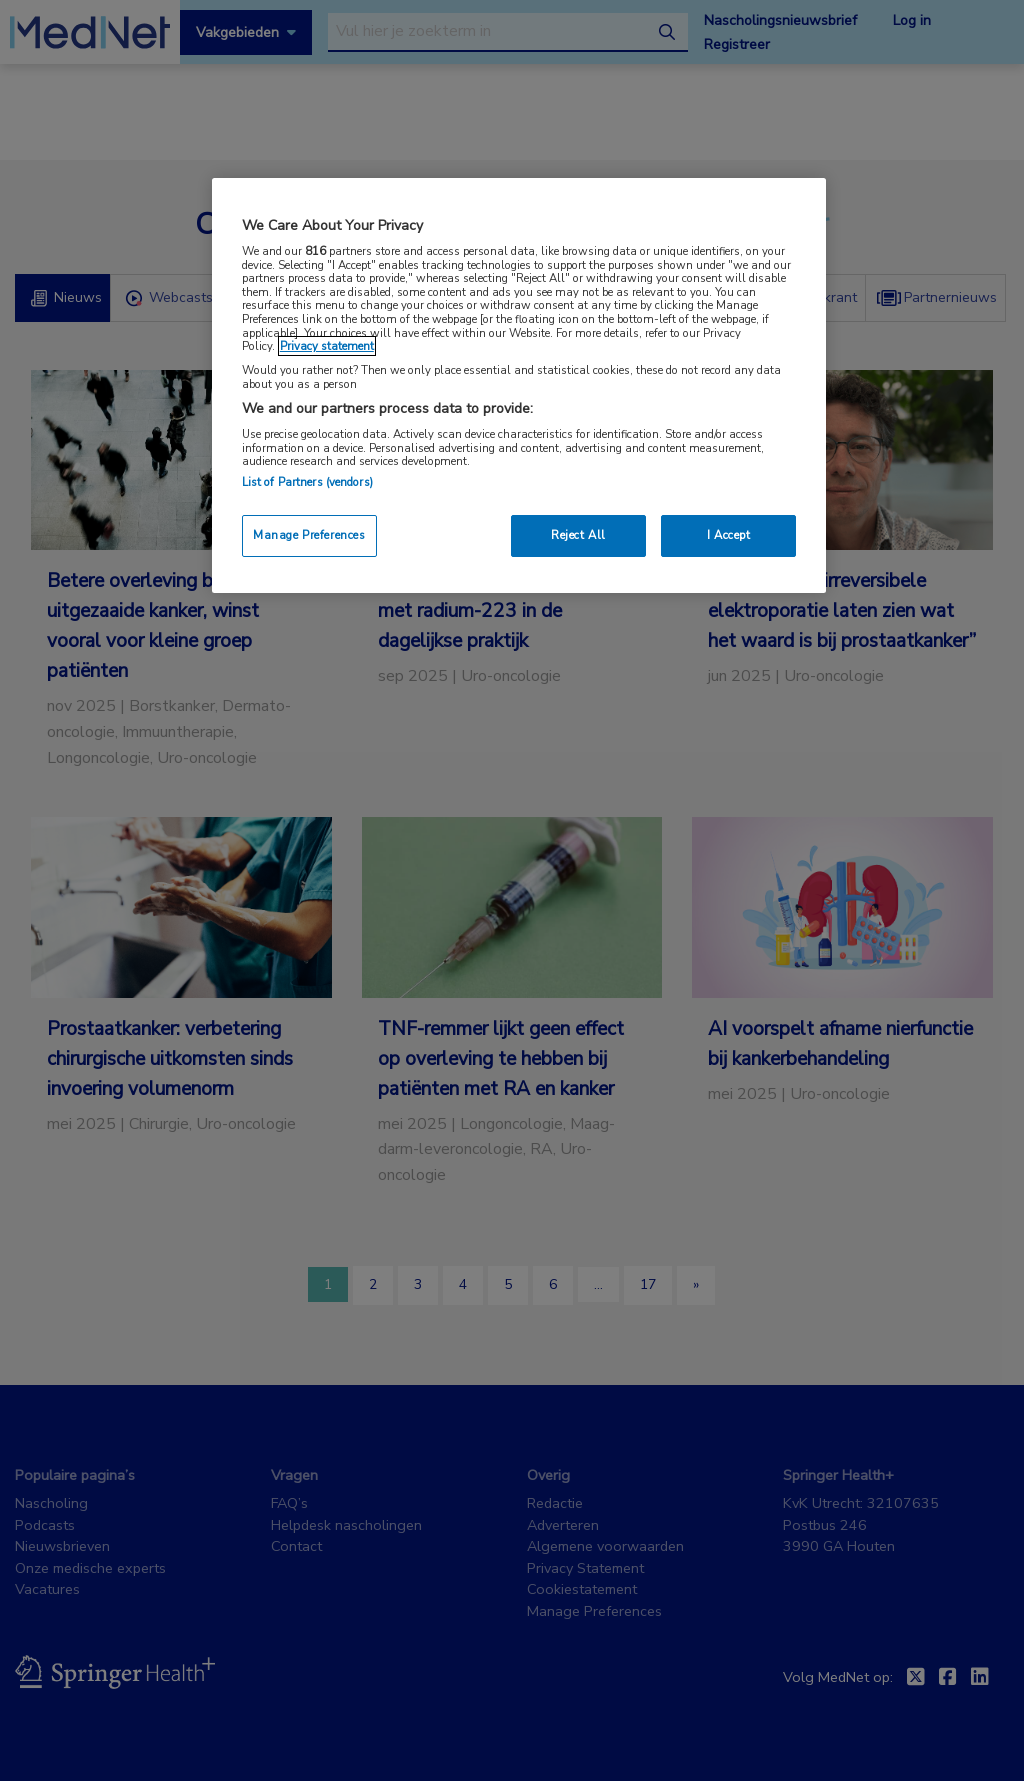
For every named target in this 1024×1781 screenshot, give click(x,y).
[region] (519, 385)
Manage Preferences (309, 535)
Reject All (578, 535)
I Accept (729, 535)
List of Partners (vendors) (307, 482)
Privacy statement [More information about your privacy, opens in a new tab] (327, 346)
